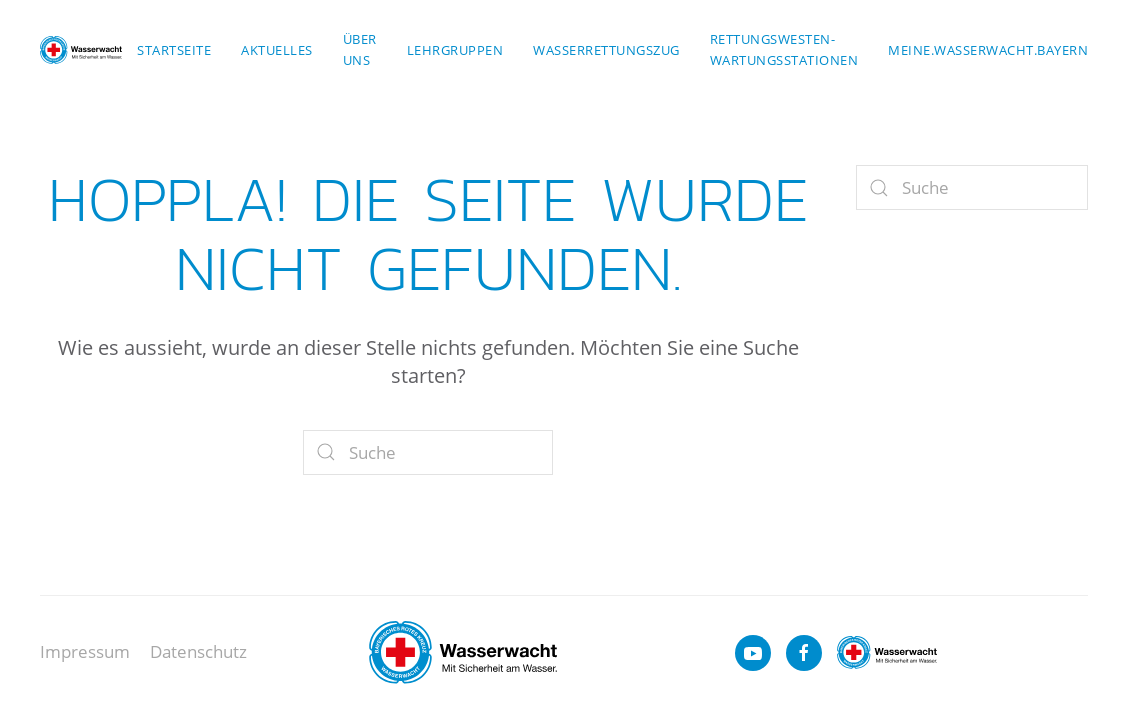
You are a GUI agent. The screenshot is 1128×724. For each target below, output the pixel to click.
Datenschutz (198, 651)
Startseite (174, 50)
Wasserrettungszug (606, 50)
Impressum (85, 651)
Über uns (360, 49)
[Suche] (428, 452)
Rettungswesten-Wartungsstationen (784, 49)
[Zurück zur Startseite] (81, 50)
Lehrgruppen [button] (455, 50)
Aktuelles (277, 50)
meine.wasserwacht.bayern (988, 50)
